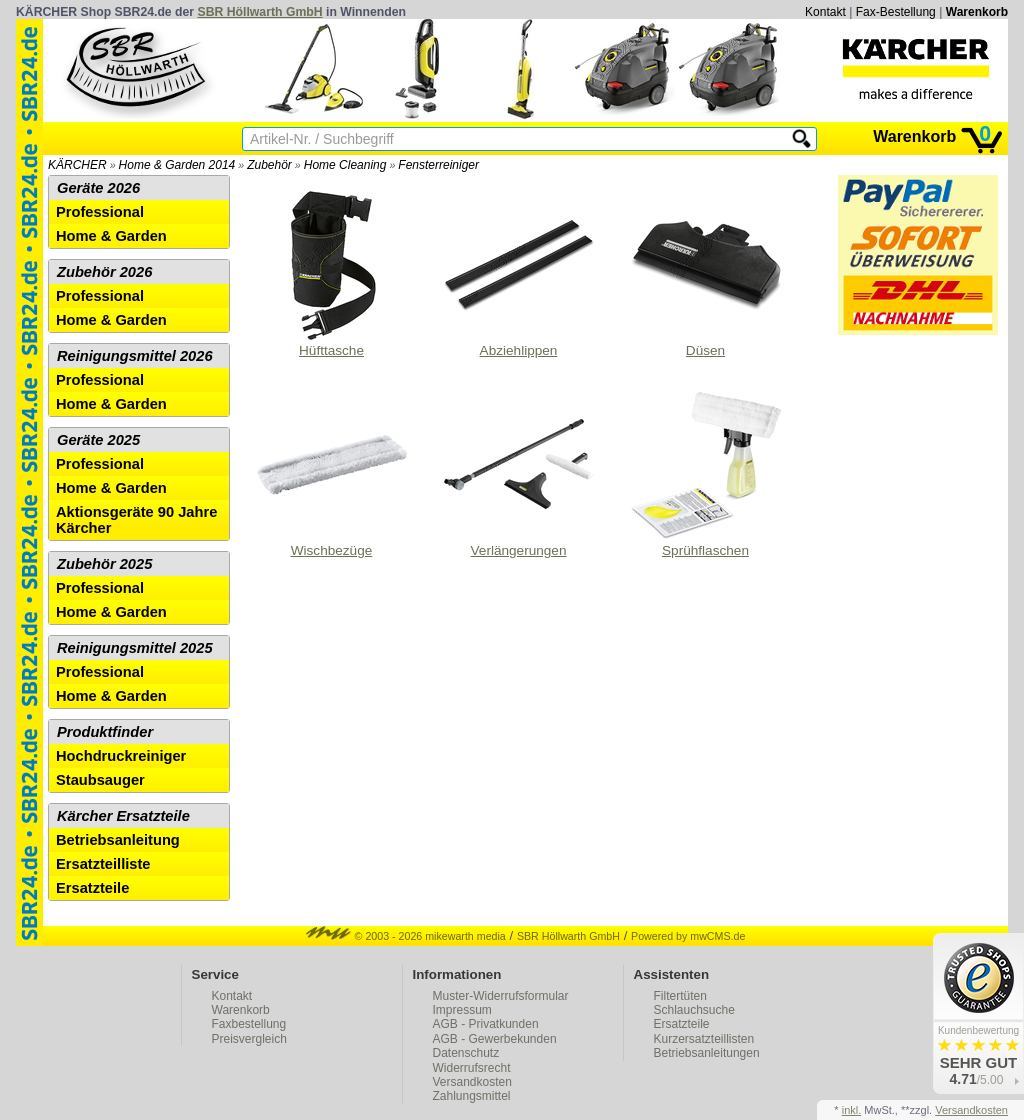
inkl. (852, 1110)
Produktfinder (105, 732)
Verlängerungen (519, 474)
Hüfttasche (332, 274)
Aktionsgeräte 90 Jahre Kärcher (136, 520)
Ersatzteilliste (103, 864)
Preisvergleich (249, 1039)
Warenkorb (977, 12)
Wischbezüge (332, 474)
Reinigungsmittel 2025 (135, 648)
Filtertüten (680, 996)
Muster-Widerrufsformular (501, 996)
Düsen (706, 274)
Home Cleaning (345, 165)
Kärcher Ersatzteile (123, 816)
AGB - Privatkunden (486, 1024)
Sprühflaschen (706, 474)
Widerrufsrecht (472, 1068)
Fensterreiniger (438, 165)
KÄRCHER (77, 165)
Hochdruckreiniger (121, 756)
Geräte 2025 (98, 440)
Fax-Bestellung (896, 12)
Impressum (462, 1010)
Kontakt (825, 12)
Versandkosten (472, 1082)
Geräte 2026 (98, 188)
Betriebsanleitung (118, 840)
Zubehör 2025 (104, 564)
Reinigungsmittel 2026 (135, 356)
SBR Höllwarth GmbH (260, 12)
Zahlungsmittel (472, 1096)
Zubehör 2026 (104, 272)
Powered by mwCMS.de (688, 936)
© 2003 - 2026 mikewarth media (406, 936)
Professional (100, 212)
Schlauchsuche (694, 1010)
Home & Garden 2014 (177, 165)
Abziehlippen (519, 274)
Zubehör (269, 165)
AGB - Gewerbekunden (495, 1039)
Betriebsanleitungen (707, 1053)
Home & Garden (111, 236)
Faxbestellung (249, 1024)
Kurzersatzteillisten (704, 1039)
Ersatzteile (92, 888)
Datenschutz (466, 1053)
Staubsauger (100, 780)
